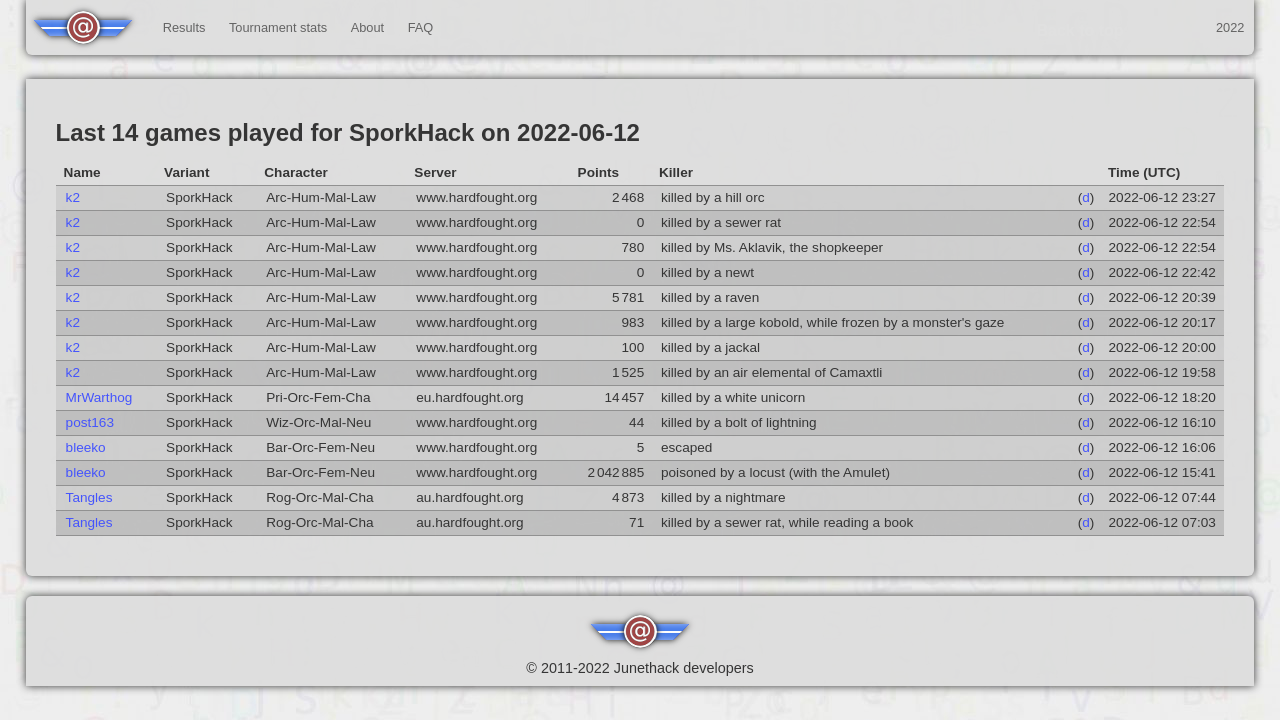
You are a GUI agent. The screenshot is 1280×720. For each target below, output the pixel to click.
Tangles (89, 497)
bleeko (86, 447)
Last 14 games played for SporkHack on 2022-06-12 (348, 132)
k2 (73, 197)
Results (184, 27)
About (367, 27)
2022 (1230, 27)
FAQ (421, 27)
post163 (90, 422)
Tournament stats (278, 27)
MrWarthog (99, 397)
